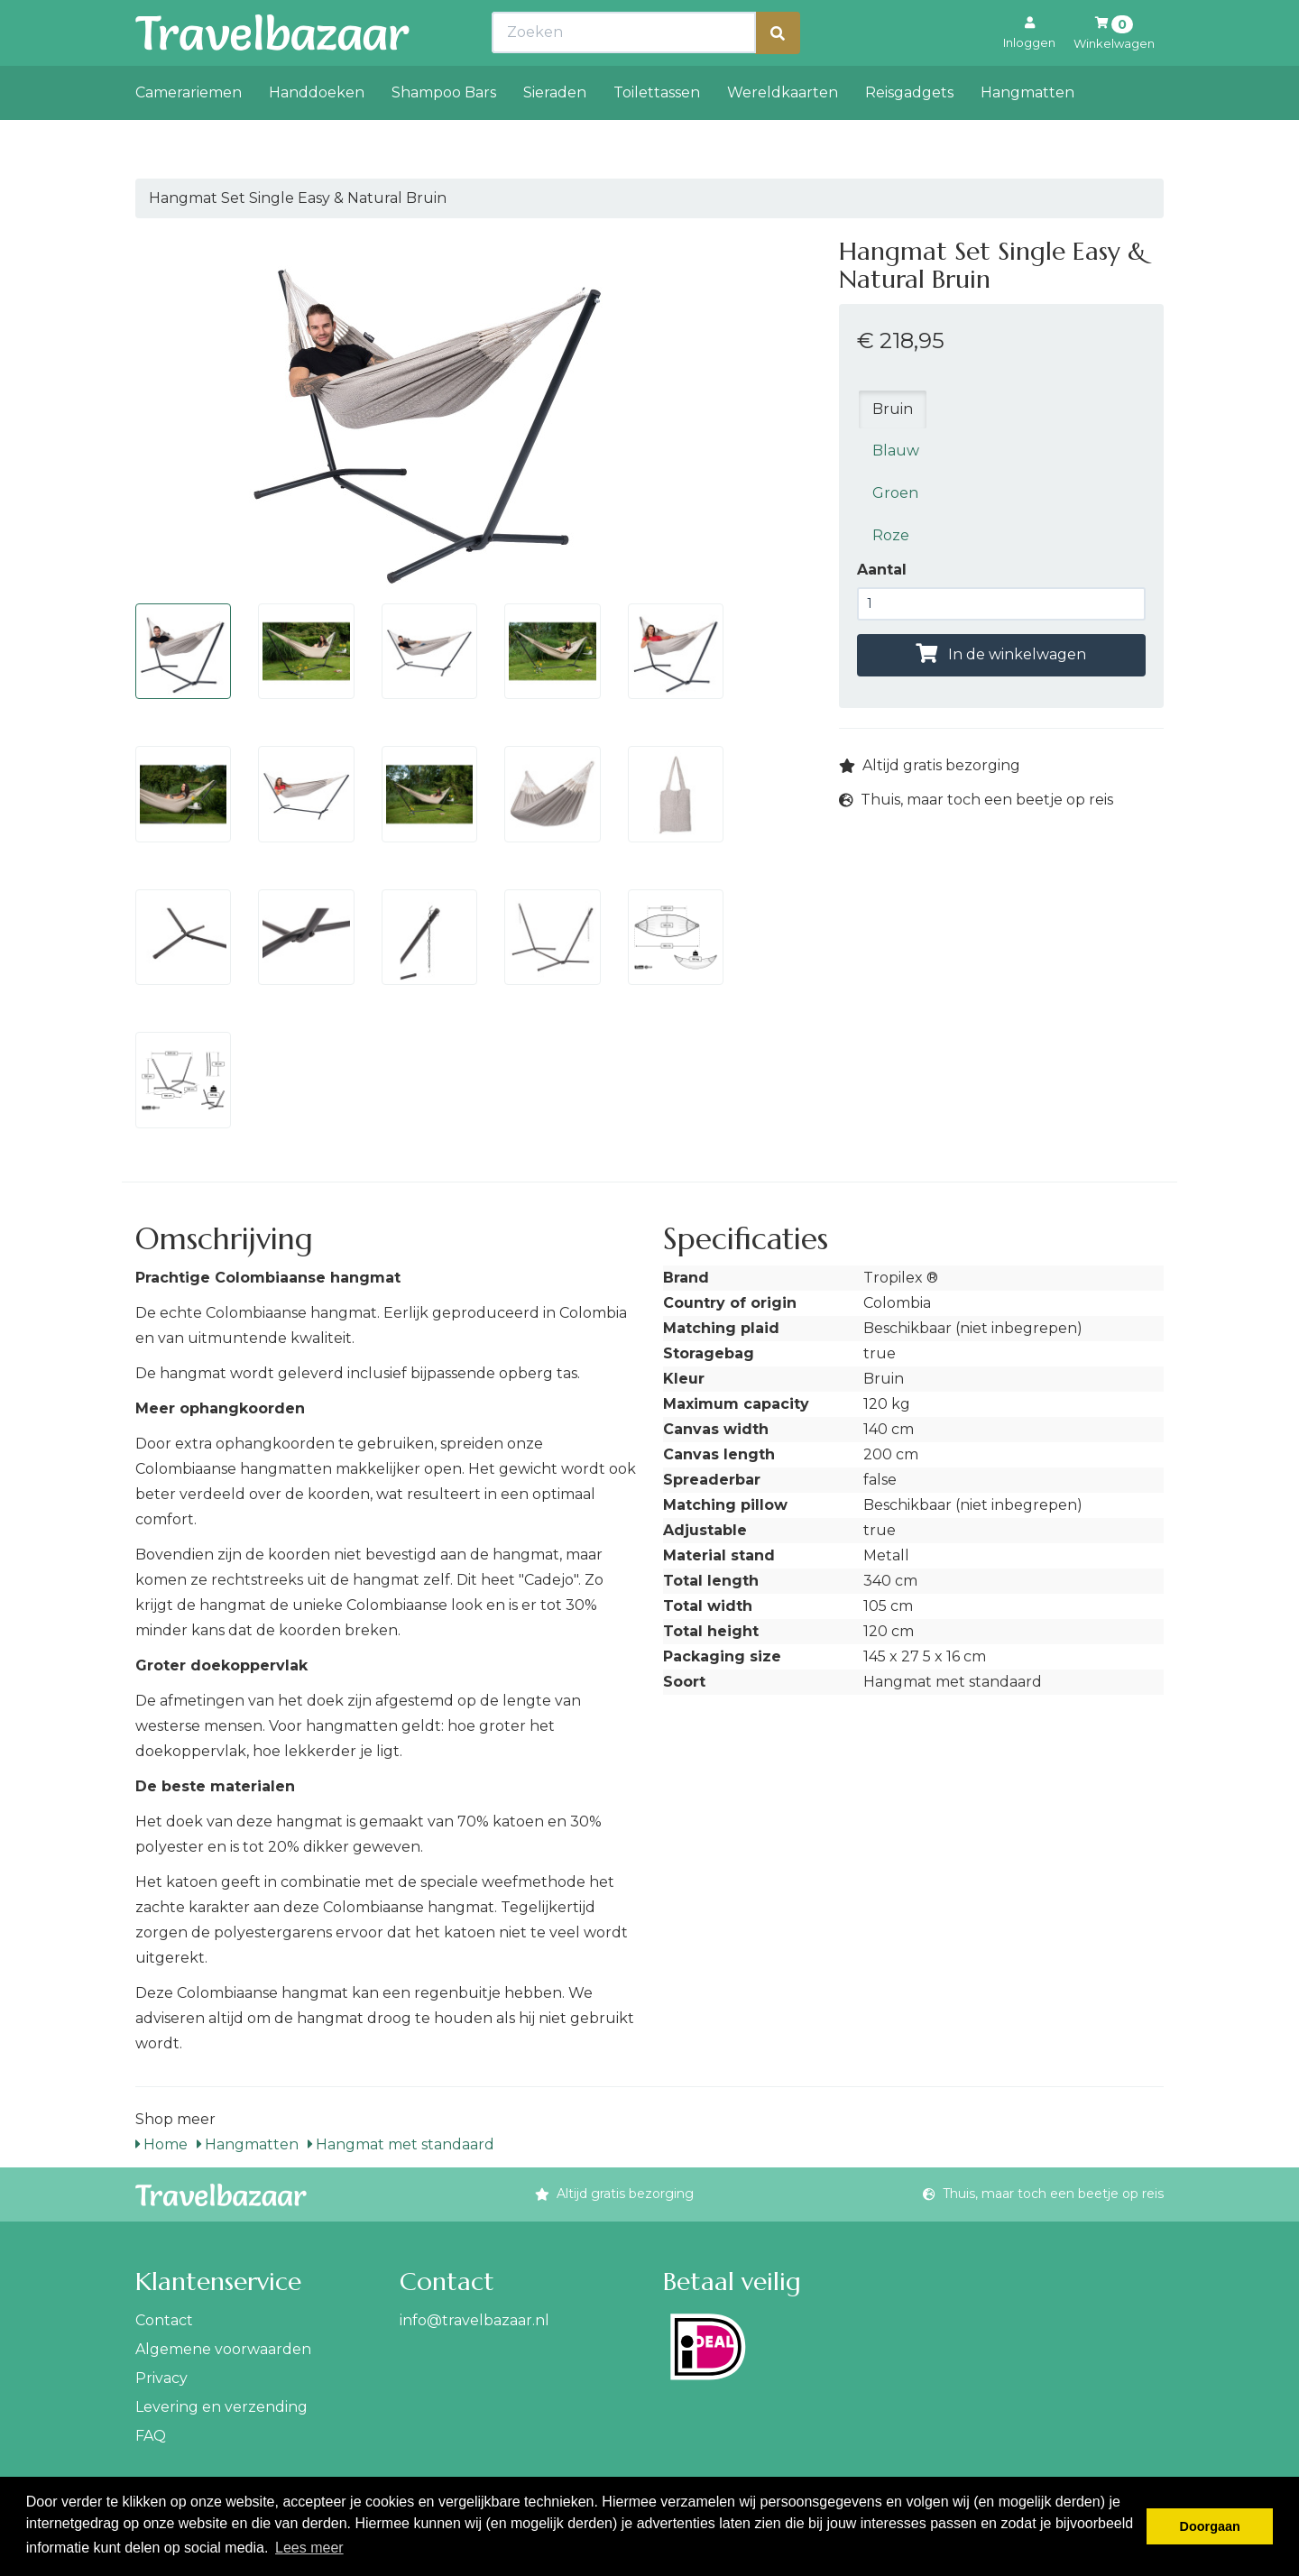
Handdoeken (316, 132)
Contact (164, 2320)
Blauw (895, 450)
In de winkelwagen (1001, 654)
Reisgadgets (909, 132)
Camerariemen (188, 132)
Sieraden (554, 132)
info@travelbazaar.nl (474, 2320)
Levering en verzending (221, 2406)
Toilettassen (656, 132)
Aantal (882, 569)
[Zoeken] (777, 72)
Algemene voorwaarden (223, 2349)
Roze (890, 535)
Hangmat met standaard (401, 2144)
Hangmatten (1027, 132)
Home (161, 2144)
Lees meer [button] (309, 2547)
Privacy (161, 2378)
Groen (895, 492)
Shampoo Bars (444, 132)
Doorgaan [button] (1210, 2526)
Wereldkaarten (782, 132)
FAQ (150, 2435)
